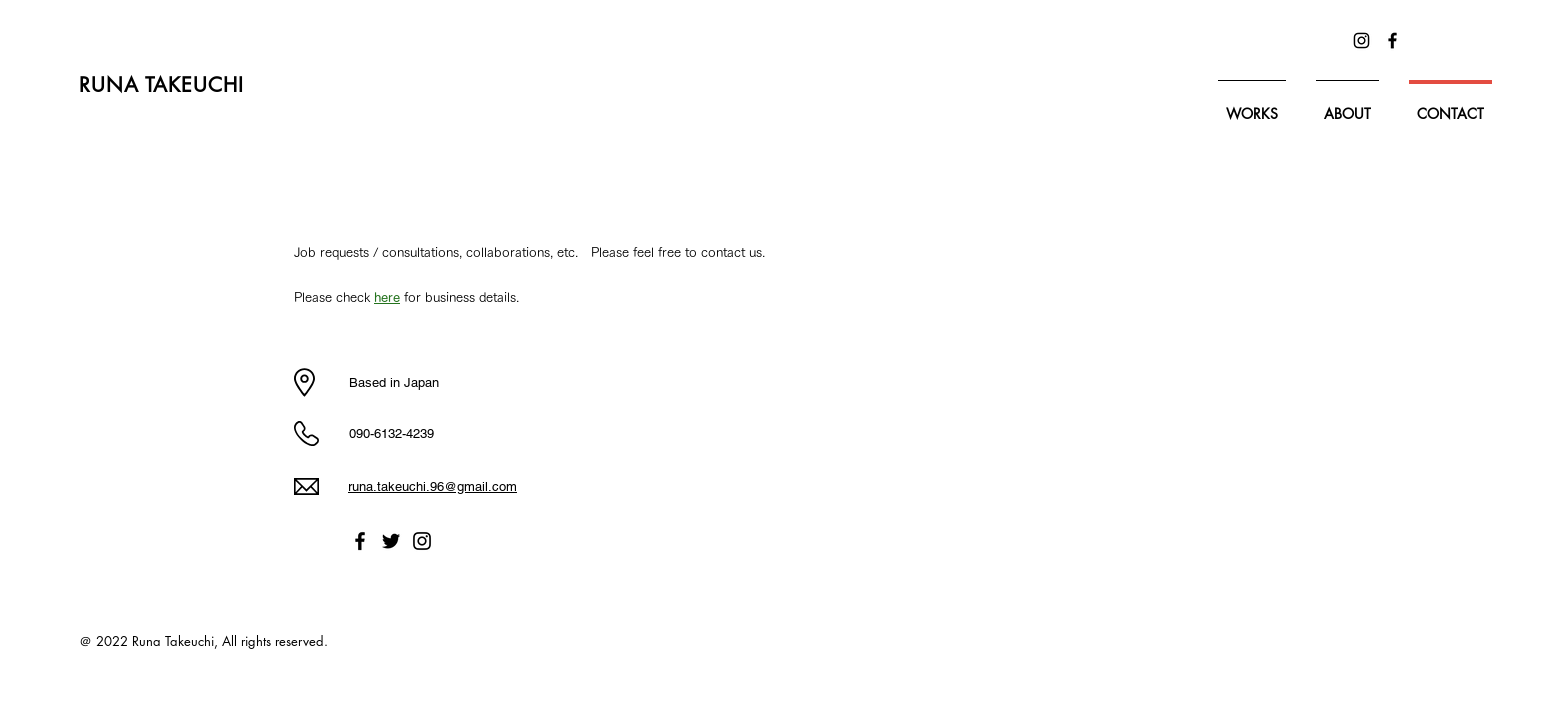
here (387, 297)
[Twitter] (391, 541)
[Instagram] (1361, 40)
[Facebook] (1392, 40)
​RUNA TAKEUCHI (165, 85)
